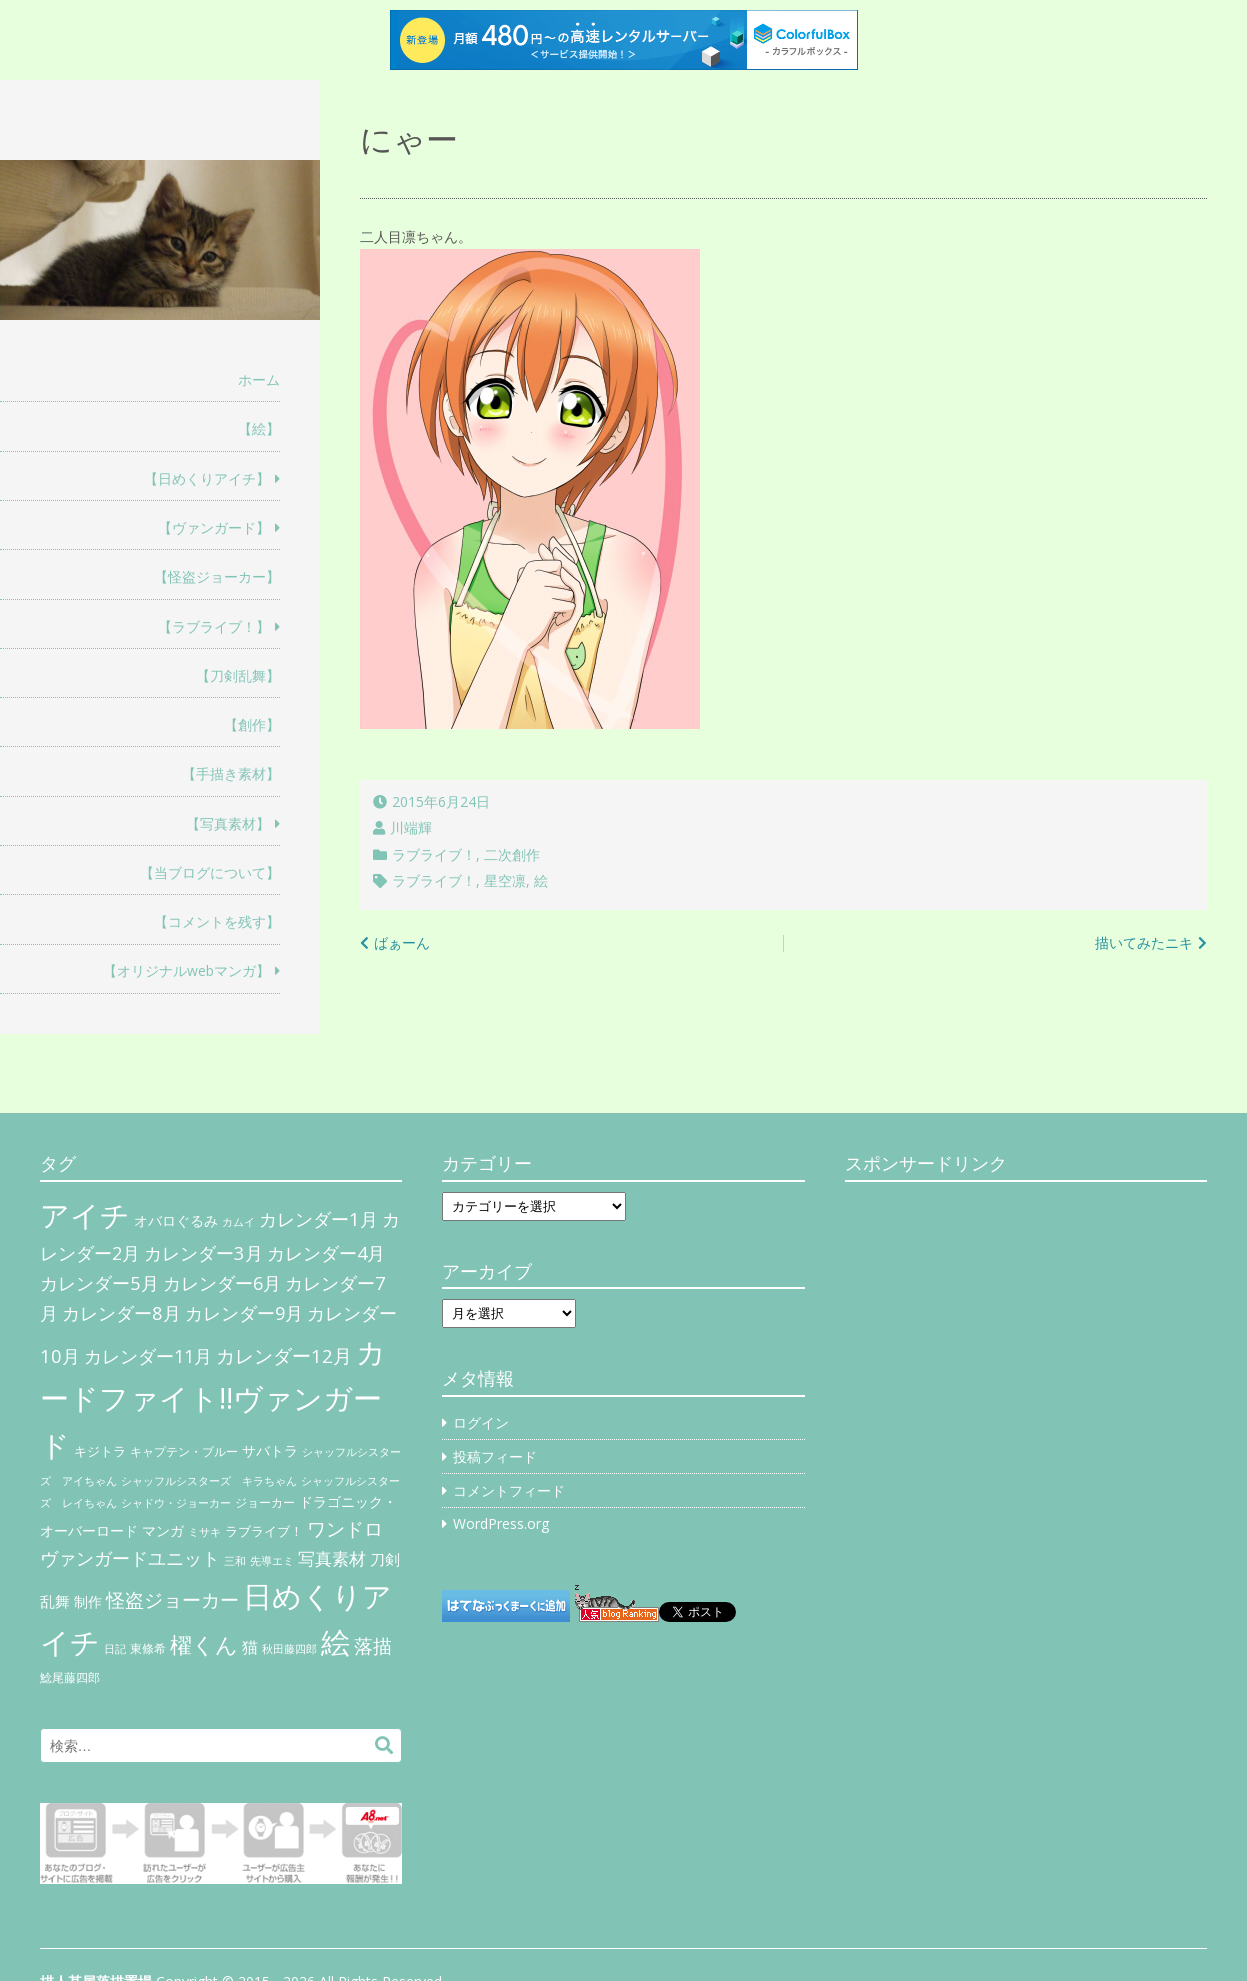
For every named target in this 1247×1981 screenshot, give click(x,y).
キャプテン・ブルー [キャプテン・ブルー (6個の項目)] (184, 1451)
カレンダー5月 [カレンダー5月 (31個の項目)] (99, 1282)
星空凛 (505, 880)
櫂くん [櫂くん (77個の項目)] (204, 1644)
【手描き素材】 (231, 773)
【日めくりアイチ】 (207, 478)
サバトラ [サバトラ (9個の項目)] (270, 1451)
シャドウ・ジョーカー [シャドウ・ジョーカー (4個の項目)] (176, 1503)
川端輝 (411, 827)
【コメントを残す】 (217, 921)
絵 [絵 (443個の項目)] (335, 1642)
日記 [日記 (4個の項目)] (115, 1649)
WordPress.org (501, 1523)
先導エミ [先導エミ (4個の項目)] (272, 1561)
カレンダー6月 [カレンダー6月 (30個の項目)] (222, 1283)
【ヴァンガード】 (214, 527)
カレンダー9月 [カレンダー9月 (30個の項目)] (244, 1313)
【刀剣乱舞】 (238, 675)
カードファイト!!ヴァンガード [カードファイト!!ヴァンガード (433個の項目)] (213, 1399)
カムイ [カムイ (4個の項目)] (238, 1222)
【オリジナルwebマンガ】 (186, 970)
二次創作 (512, 854)
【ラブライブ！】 (214, 626)
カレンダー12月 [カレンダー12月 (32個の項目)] (284, 1355)
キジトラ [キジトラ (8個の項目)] (100, 1451)
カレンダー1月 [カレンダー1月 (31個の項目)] (318, 1218)
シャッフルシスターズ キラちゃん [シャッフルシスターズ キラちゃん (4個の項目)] (209, 1481)
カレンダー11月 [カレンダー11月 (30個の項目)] (148, 1356)
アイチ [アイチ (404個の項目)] (85, 1214)
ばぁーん (402, 942)
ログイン (481, 1422)
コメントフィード (509, 1490)
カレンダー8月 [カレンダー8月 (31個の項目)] (121, 1312)
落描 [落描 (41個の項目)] (373, 1645)
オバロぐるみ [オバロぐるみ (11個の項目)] (176, 1220)
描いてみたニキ (1144, 942)
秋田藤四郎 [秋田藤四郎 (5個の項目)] (289, 1648)
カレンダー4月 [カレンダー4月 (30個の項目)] (326, 1253)
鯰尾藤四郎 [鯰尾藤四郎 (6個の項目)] (70, 1677)
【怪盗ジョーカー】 (217, 576)
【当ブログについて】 (210, 872)
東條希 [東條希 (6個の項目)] (148, 1648)
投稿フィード (495, 1456)
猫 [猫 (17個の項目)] (250, 1647)
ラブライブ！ (434, 854)
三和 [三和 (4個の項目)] (235, 1561)
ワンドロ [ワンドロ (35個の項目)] (345, 1529)
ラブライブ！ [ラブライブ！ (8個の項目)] (264, 1531)
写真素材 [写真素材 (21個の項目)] (332, 1558)
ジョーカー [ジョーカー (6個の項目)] (265, 1502)
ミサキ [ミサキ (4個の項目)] (204, 1532)
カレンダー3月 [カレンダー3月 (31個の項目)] (203, 1252)
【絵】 (259, 428)
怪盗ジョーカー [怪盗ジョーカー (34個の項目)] (172, 1599)
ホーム (259, 379)
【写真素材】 (228, 823)
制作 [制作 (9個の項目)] (88, 1602)
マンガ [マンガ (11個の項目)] (163, 1530)
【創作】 (252, 724)
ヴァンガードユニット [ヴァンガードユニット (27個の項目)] (130, 1558)
